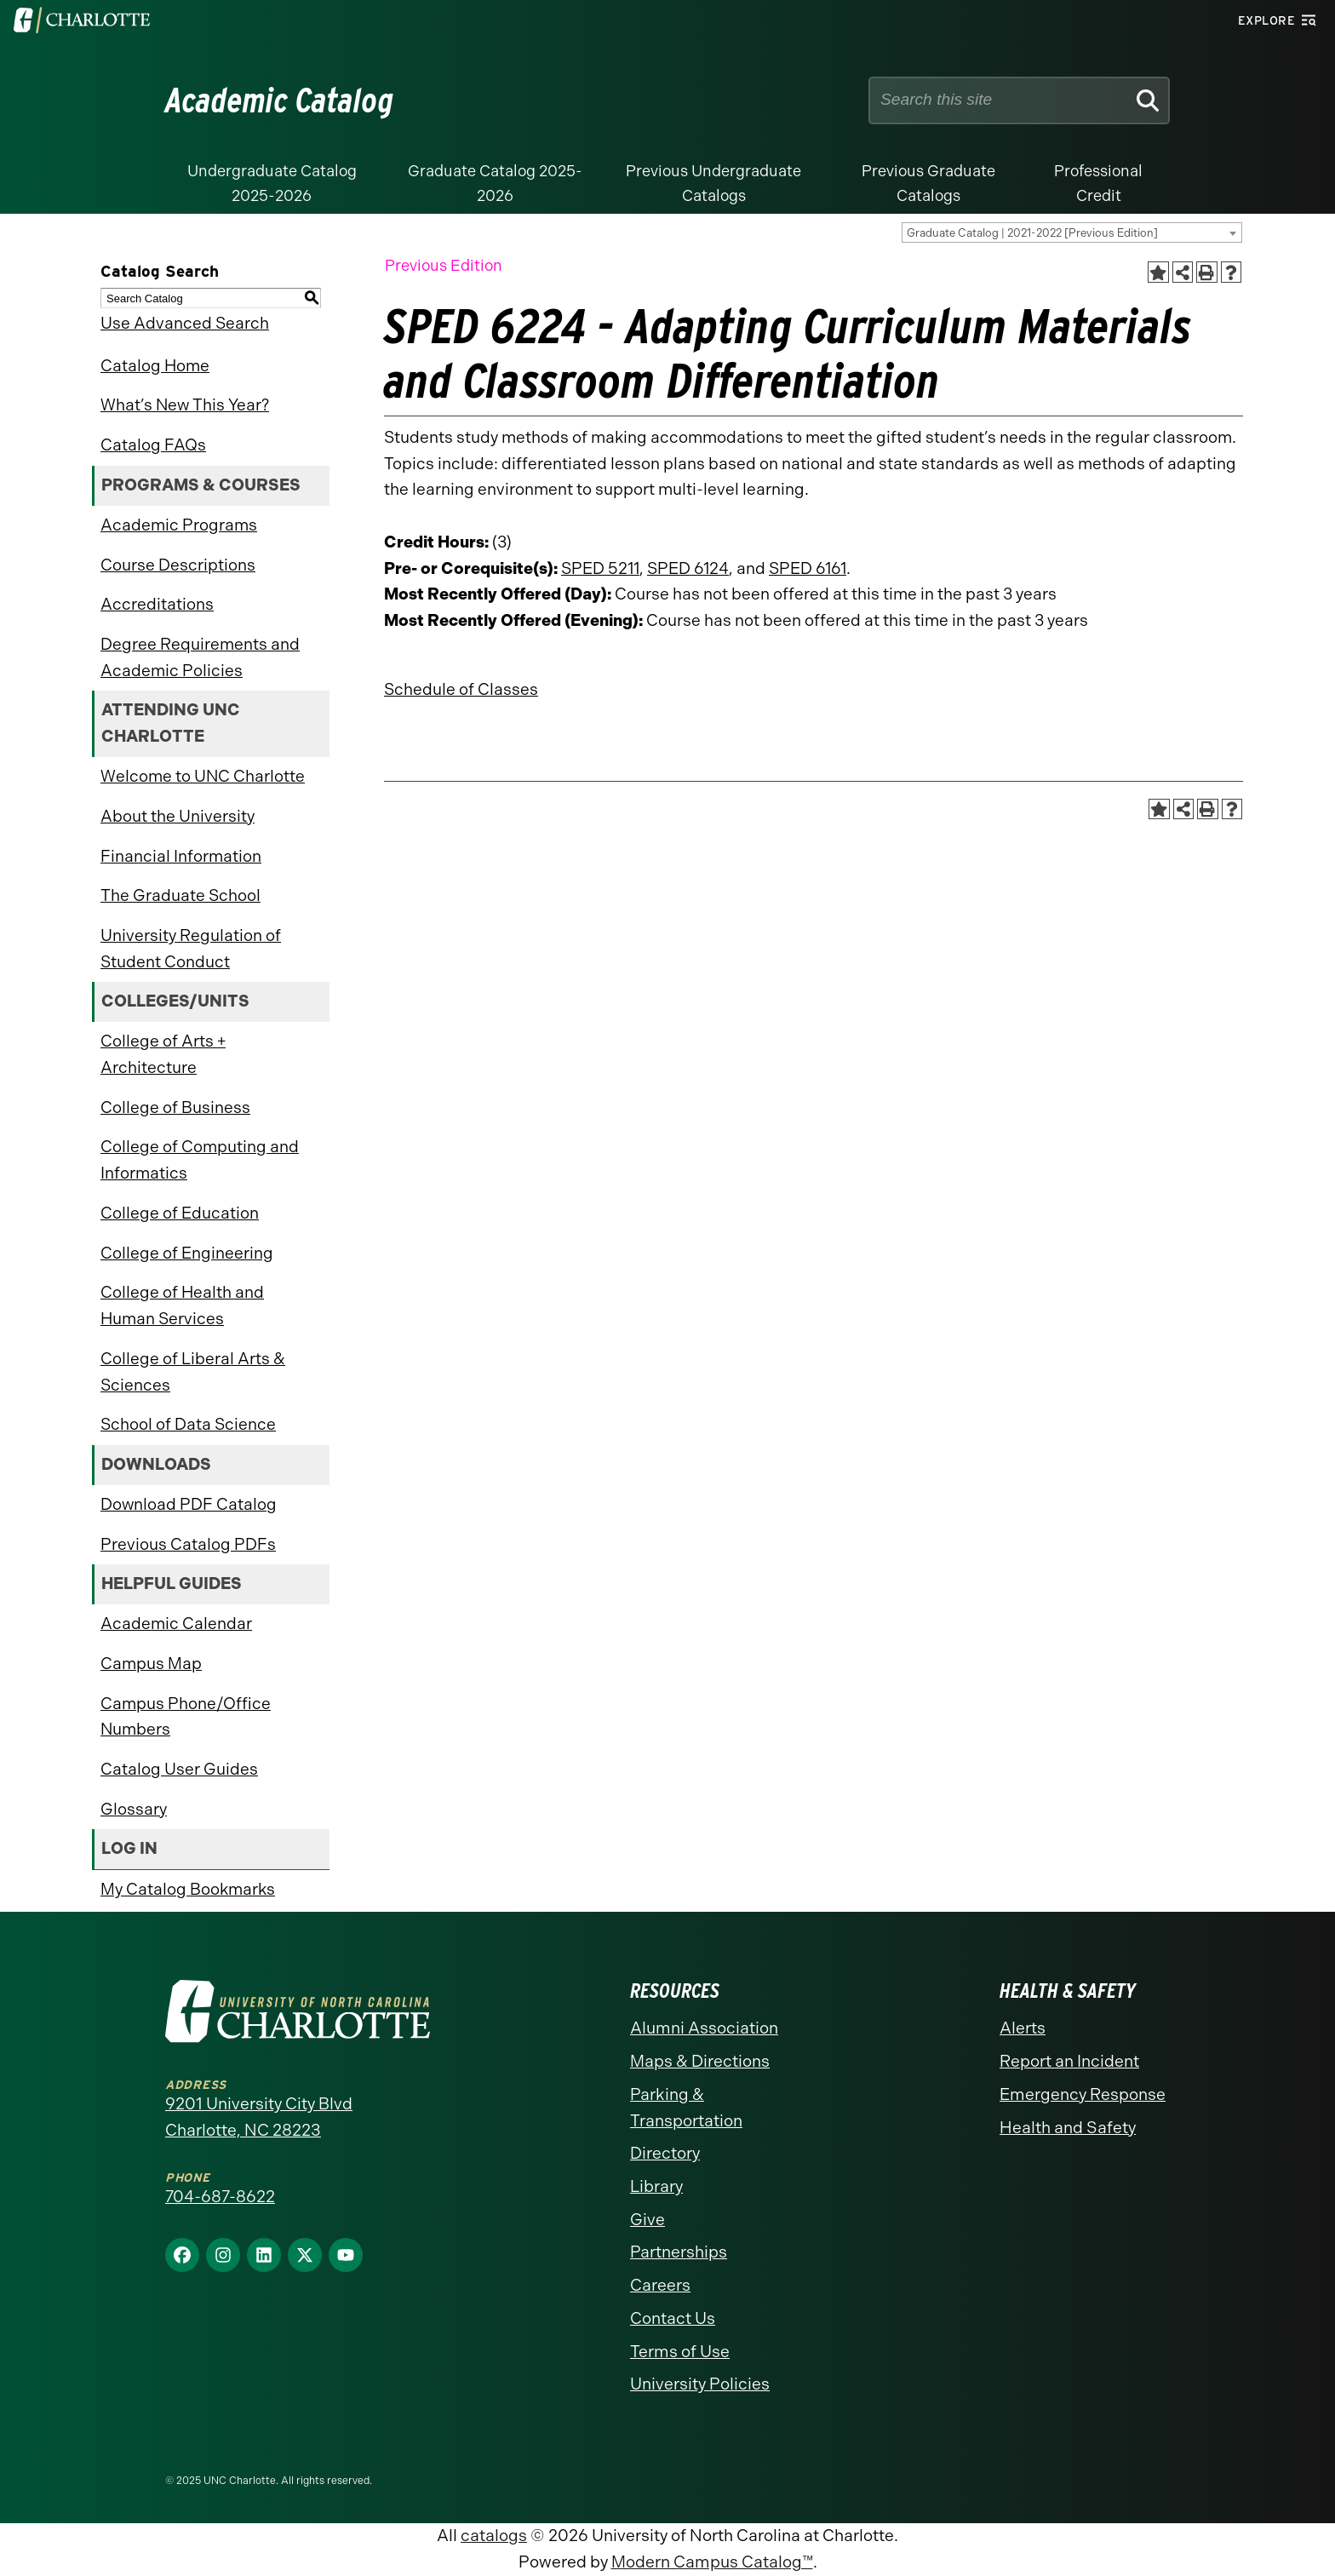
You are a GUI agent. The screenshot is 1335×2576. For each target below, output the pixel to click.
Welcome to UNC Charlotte (202, 776)
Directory (665, 2153)
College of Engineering (186, 1253)
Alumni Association (704, 2028)
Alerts (1023, 2028)
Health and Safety (1068, 2127)
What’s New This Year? (184, 405)
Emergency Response (1083, 2094)
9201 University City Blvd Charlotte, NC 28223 (258, 2117)
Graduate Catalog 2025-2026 (495, 183)
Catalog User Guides (179, 1769)
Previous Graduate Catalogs (928, 183)
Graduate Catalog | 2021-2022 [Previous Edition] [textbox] (1032, 233)
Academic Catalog (279, 100)
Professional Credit (1098, 183)
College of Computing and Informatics (199, 1160)
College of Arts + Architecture (163, 1054)
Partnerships (678, 2252)
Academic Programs (178, 525)
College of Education (179, 1213)
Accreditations (157, 604)
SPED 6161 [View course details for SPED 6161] (807, 568)
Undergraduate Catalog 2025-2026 (272, 183)
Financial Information (180, 856)
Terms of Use (680, 2351)
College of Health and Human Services (182, 1305)
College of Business (175, 1107)
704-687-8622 (220, 2196)
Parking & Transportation (686, 2108)
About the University (177, 816)
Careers (660, 2285)
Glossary (133, 1809)
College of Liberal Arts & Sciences (192, 1372)
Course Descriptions (177, 565)
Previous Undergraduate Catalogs (713, 183)
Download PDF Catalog (188, 1504)
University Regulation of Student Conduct (190, 949)
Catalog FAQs (153, 445)
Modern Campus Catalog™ (712, 2562)
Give (647, 2219)
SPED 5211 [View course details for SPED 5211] (600, 568)
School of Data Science (188, 1424)
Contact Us (672, 2318)
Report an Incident (1069, 2061)
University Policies (700, 2384)
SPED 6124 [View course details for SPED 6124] (688, 568)
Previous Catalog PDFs (188, 1544)
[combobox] (1072, 232)
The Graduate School (180, 895)
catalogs (494, 2535)
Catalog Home (154, 366)
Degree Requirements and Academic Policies (200, 657)
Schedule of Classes (461, 689)
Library (656, 2186)
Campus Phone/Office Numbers (185, 1717)
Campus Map (151, 1663)
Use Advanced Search (184, 323)
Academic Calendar (176, 1623)
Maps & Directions (700, 2061)
